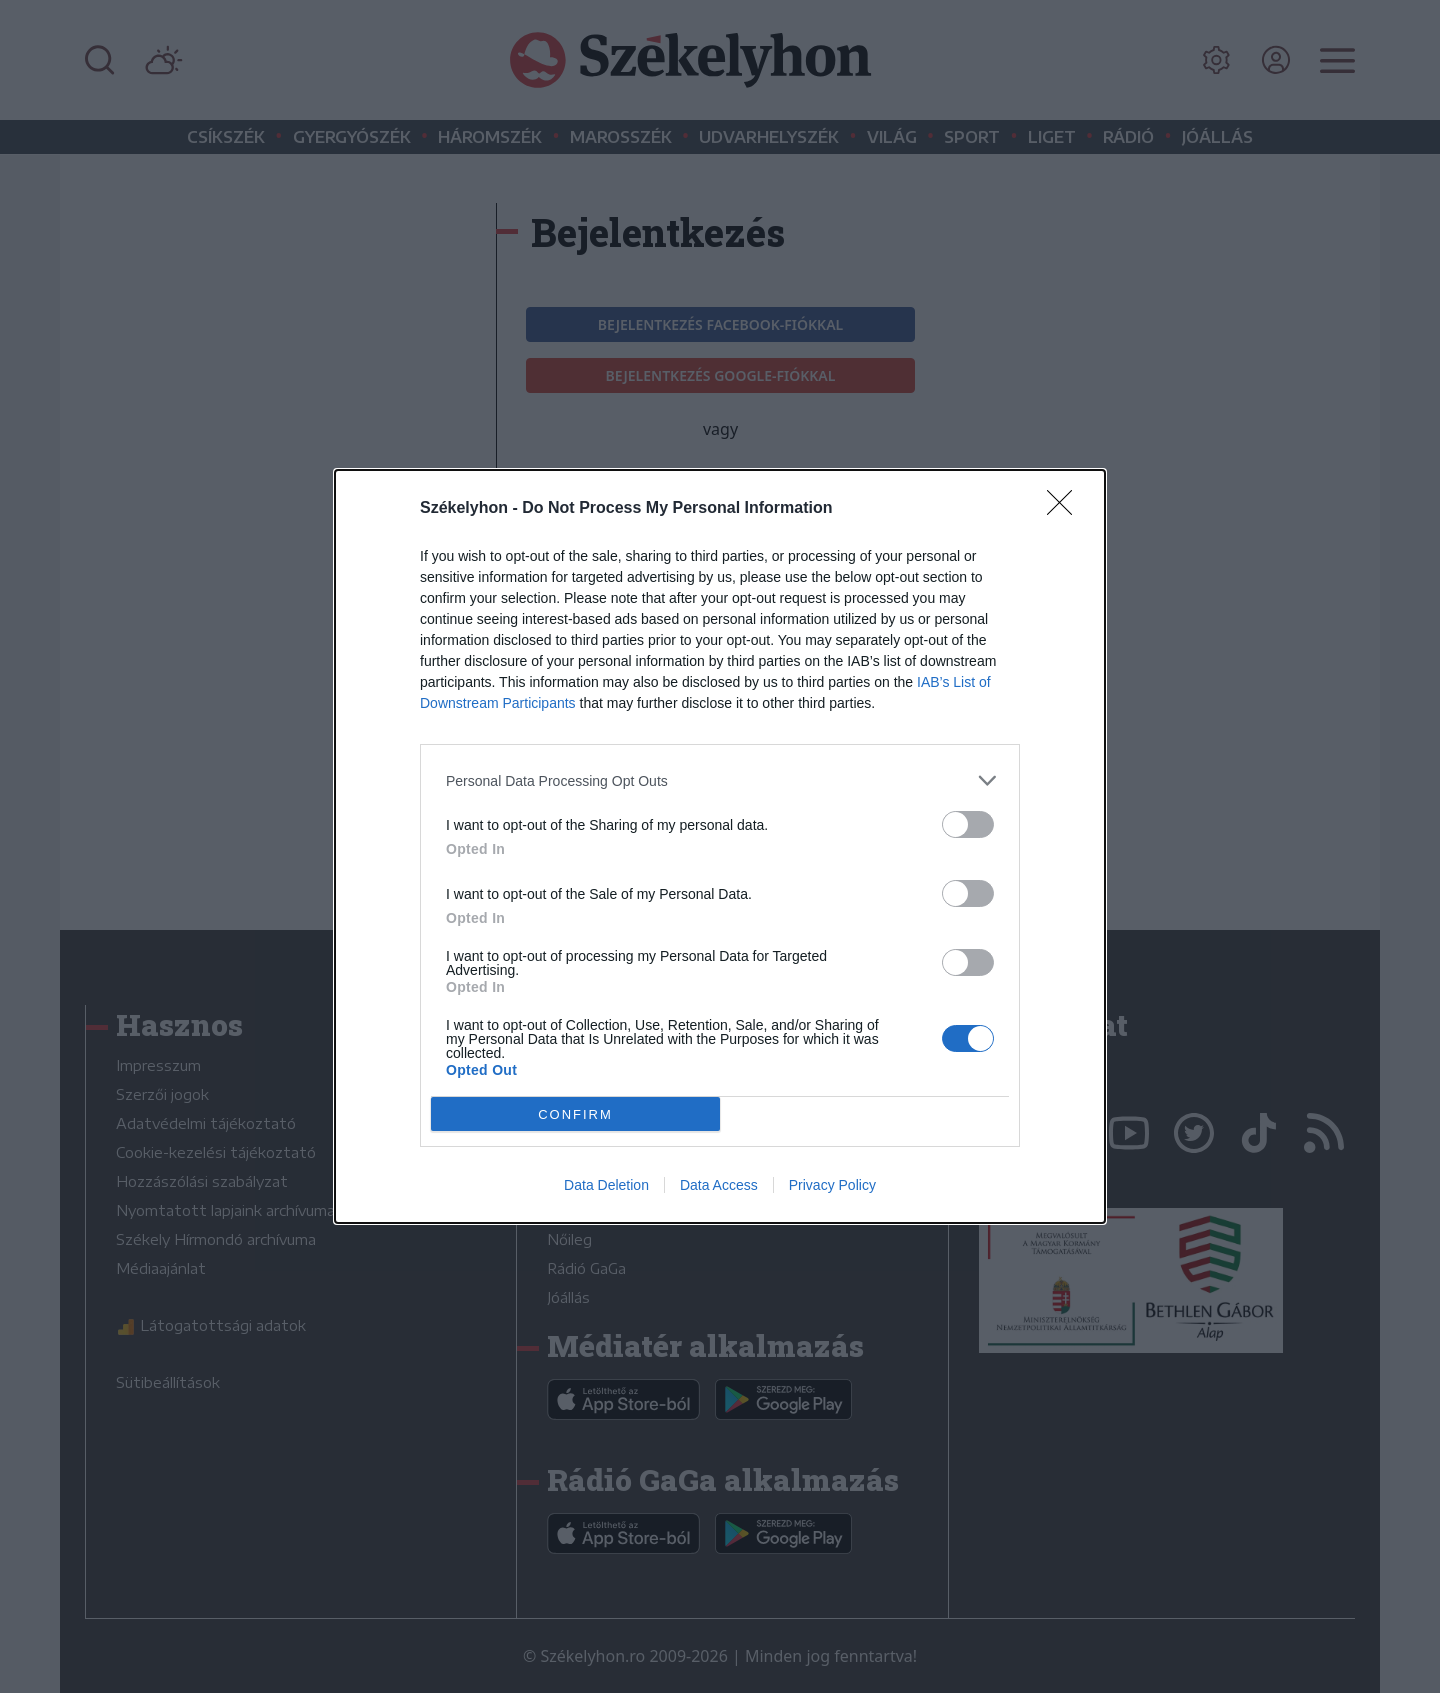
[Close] (1066, 509)
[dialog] (720, 846)
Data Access (719, 1185)
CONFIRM (575, 1113)
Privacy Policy (832, 1185)
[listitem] (720, 780)
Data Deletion (606, 1185)
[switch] (968, 824)
